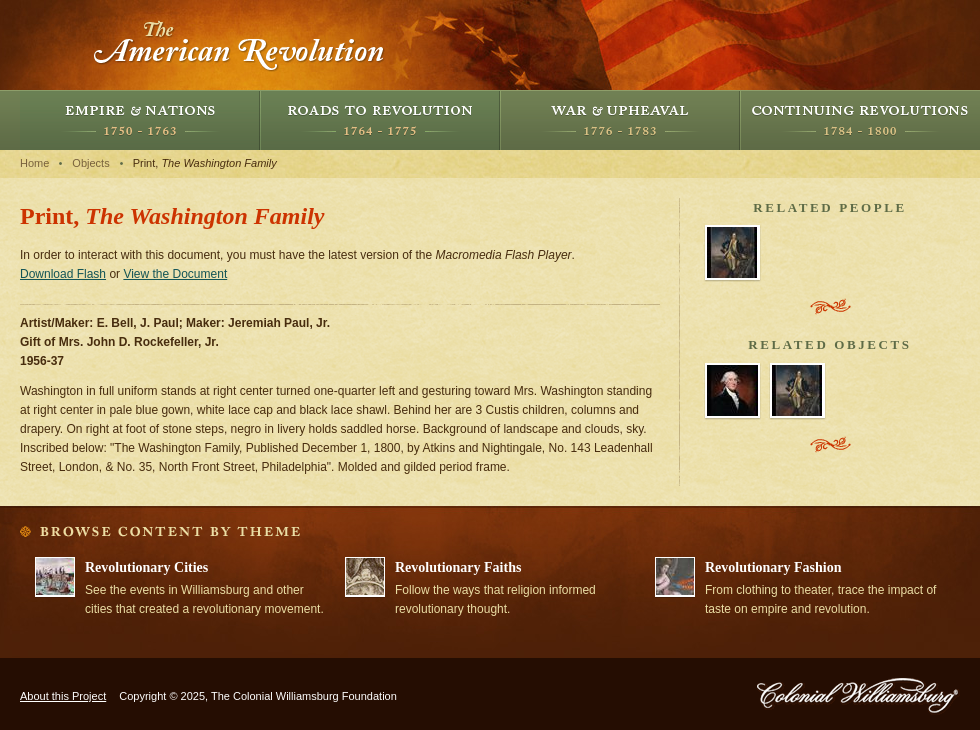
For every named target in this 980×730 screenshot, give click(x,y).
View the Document (175, 274)
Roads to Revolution (380, 120)
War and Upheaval (620, 120)
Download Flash (63, 274)
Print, (205, 163)
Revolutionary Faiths (458, 567)
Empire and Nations (140, 120)
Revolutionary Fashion (773, 567)
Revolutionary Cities (146, 567)
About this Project (63, 696)
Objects (90, 163)
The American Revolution (240, 45)
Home (34, 163)
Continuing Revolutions (860, 120)
